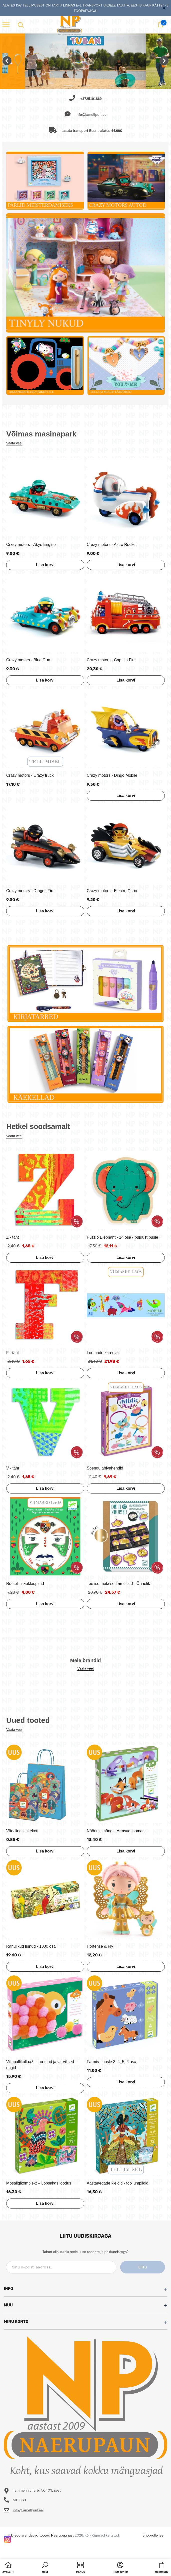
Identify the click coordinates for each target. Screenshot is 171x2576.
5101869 (19, 2500)
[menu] (5, 24)
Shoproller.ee (153, 2535)
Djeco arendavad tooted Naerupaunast (42, 2535)
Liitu (142, 2267)
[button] (45, 2568)
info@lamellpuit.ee (28, 2510)
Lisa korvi (45, 565)
